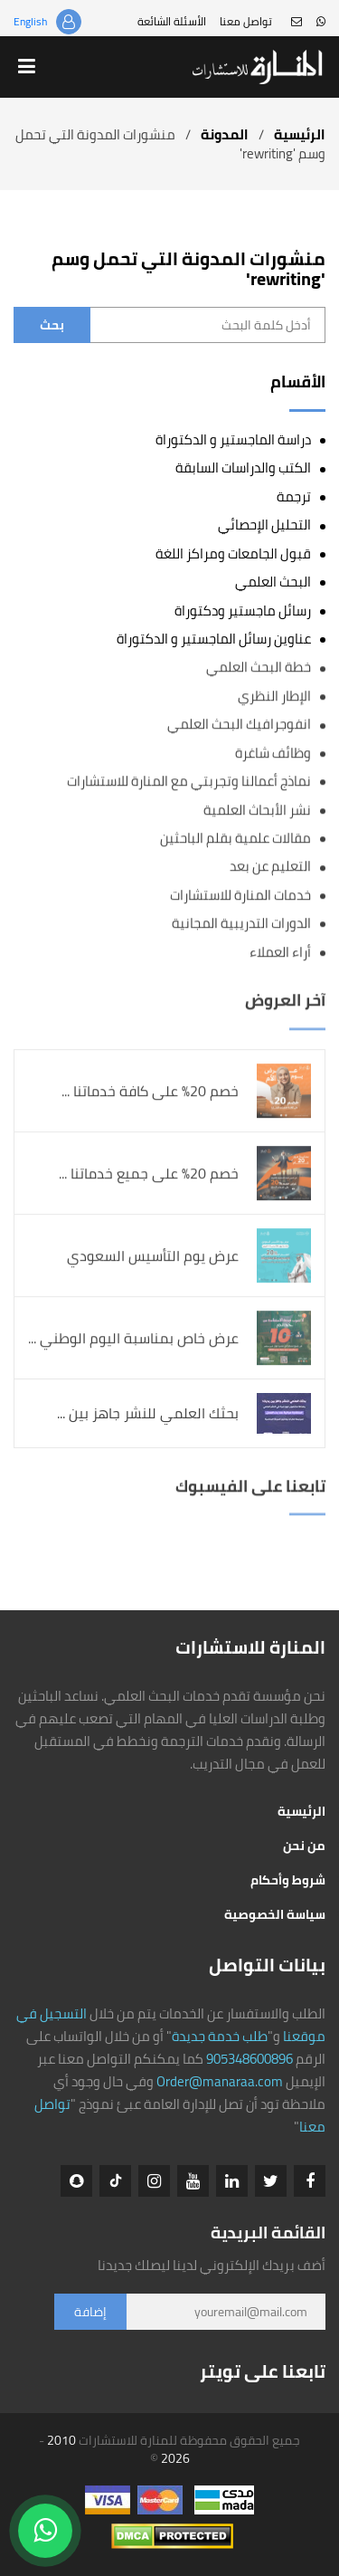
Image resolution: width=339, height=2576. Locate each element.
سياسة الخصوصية (274, 1914)
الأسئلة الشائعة (171, 21)
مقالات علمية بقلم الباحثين (235, 838)
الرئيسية (299, 134)
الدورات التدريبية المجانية (241, 924)
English (30, 21)
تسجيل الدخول (68, 21)
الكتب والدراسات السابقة (243, 467)
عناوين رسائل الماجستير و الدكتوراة (214, 638)
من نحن (304, 1846)
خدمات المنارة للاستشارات (240, 895)
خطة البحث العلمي (258, 667)
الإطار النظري (274, 695)
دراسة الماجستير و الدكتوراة (233, 439)
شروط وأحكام (287, 1880)
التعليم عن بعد (270, 867)
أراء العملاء (280, 952)
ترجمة (294, 496)
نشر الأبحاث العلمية (257, 810)
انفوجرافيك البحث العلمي (239, 724)
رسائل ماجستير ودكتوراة (242, 610)
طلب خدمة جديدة (220, 2036)
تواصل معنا (246, 21)
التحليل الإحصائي (264, 524)
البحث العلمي (273, 581)
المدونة (225, 134)
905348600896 (249, 2059)
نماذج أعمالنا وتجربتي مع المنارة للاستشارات (189, 781)
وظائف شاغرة (273, 752)
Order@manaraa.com (219, 2081)
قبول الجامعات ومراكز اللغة (233, 553)
